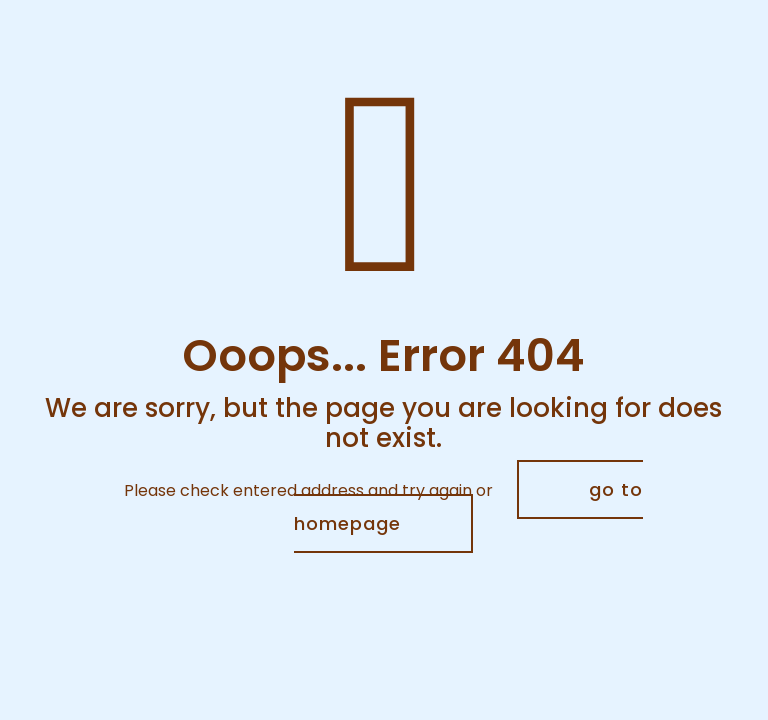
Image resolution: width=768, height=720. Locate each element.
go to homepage (468, 506)
